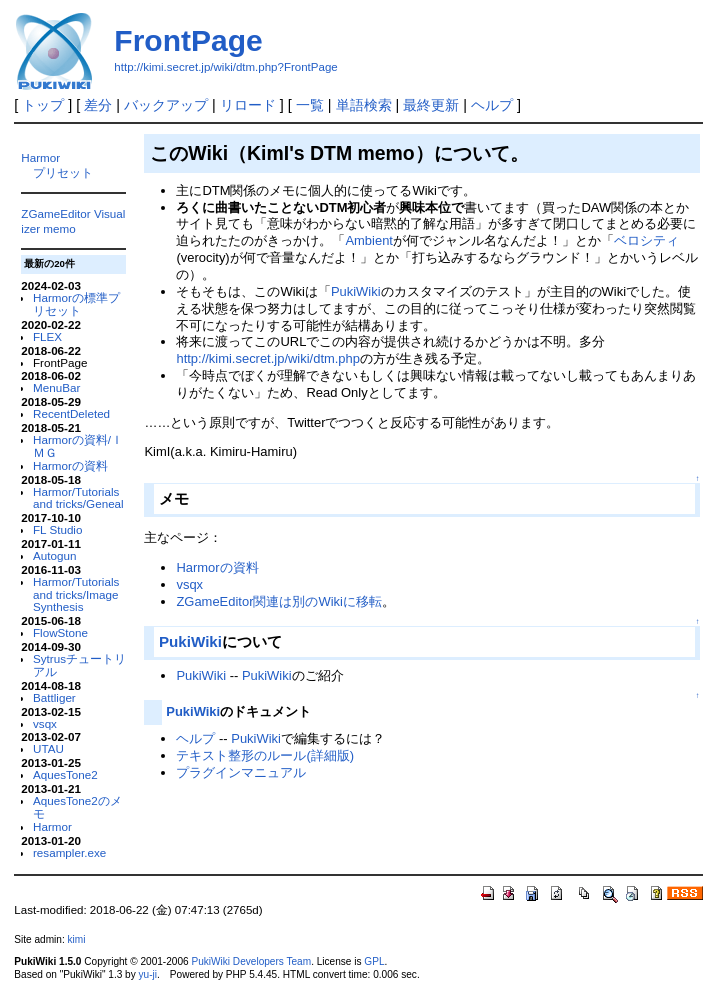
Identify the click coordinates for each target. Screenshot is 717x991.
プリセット (63, 172)
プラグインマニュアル (241, 772)
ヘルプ (492, 105)
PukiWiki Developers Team (251, 961)
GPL (374, 961)
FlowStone (60, 632)
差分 (98, 105)
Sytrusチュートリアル (79, 665)
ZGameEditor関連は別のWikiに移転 (278, 601)
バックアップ (166, 105)
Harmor (40, 157)
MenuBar (56, 387)
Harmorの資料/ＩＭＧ (78, 446)
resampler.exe (69, 852)
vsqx (45, 723)
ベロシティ (646, 240)
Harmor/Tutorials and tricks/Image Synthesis (76, 594)
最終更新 (431, 105)
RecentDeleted (71, 413)
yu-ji (148, 974)
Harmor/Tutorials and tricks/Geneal (78, 498)
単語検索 (364, 105)
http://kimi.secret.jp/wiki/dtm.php (268, 358)
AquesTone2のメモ (77, 807)
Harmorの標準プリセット (76, 304)
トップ (43, 105)
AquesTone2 (65, 774)
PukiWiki (356, 291)
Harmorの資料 (70, 465)
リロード (248, 105)
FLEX (47, 336)
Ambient (369, 240)
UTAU (48, 748)
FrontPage (188, 40)
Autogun (54, 555)
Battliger (54, 697)
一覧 (310, 105)
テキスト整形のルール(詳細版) (265, 755)
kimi (77, 939)
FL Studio (57, 529)
